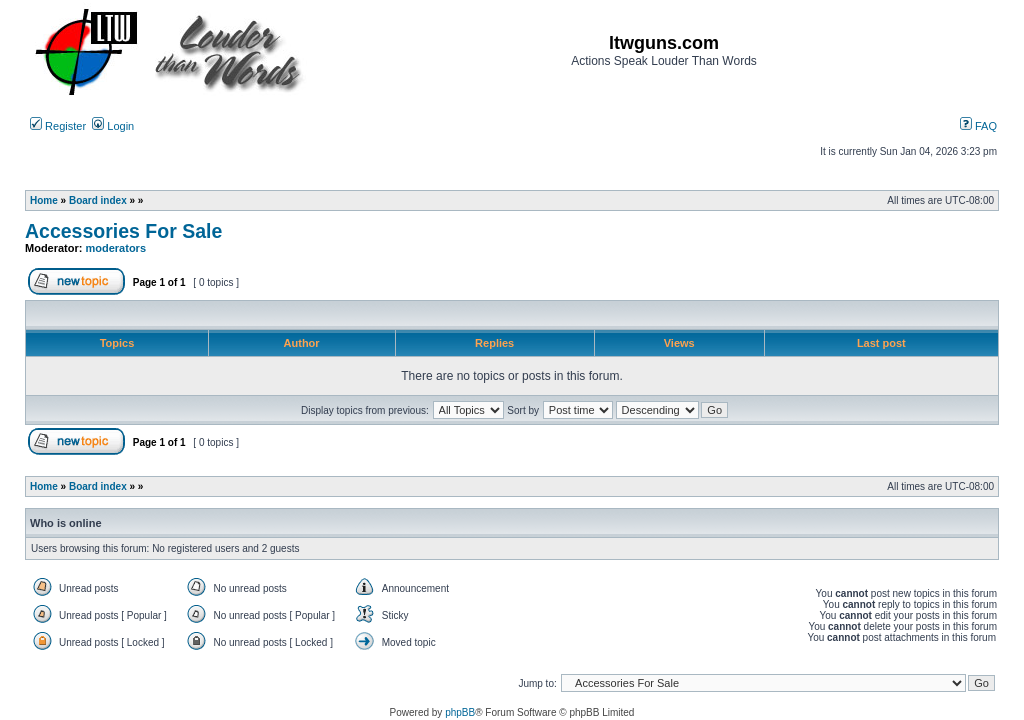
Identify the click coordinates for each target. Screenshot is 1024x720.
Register (58, 126)
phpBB (460, 712)
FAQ (978, 126)
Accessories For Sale (123, 231)
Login (113, 126)
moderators (116, 248)
